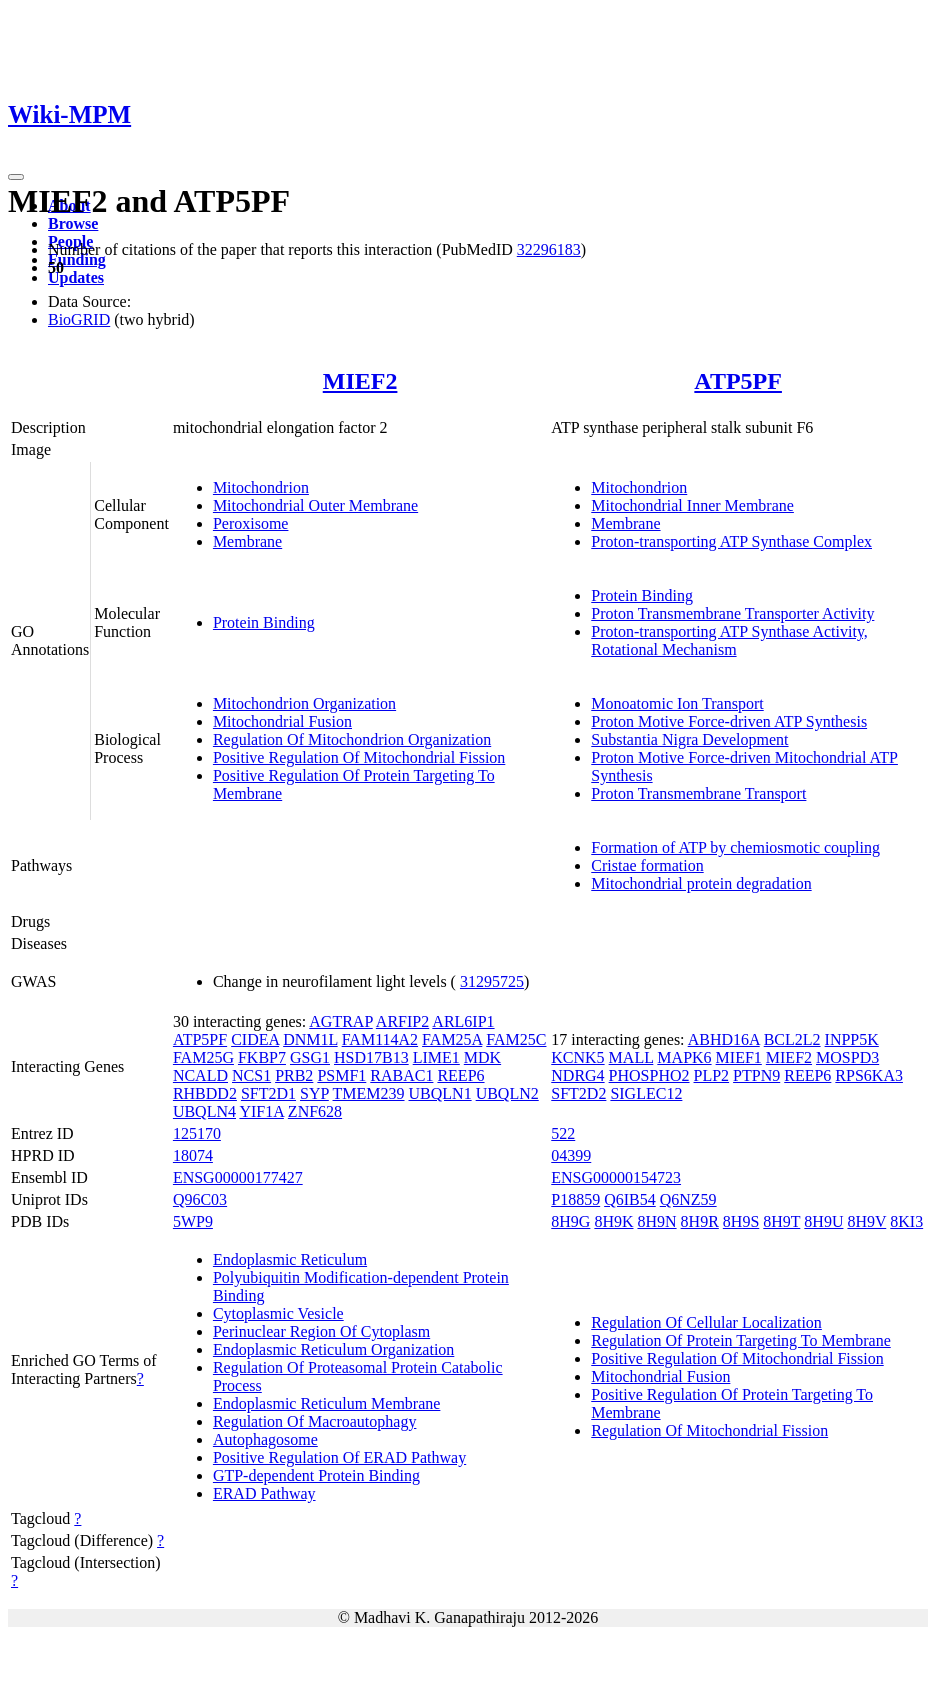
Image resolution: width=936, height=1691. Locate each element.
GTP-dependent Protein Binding (316, 1475)
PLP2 (712, 1075)
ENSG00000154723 (616, 1177)
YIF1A (261, 1111)
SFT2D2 (578, 1093)
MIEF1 (739, 1057)
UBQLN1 (440, 1093)
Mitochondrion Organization (304, 703)
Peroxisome (251, 523)
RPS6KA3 (869, 1075)
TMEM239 (369, 1093)
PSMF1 (341, 1075)
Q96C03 (200, 1199)
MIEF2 (360, 381)
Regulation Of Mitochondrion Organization (352, 739)
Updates (76, 277)
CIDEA (255, 1039)
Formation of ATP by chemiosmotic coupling (735, 847)
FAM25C (516, 1039)
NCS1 (251, 1075)
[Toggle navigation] (16, 177)
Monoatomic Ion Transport (677, 703)
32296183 (549, 249)
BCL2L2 (792, 1039)
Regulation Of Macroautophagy (315, 1421)
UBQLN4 (204, 1111)
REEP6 (460, 1075)
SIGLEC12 (646, 1093)
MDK (482, 1057)
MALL (631, 1057)
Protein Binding (264, 622)
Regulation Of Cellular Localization (706, 1322)
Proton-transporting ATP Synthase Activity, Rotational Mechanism (729, 640)
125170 (197, 1133)
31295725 (492, 981)
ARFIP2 (402, 1021)
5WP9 (193, 1221)
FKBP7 (262, 1057)
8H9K (613, 1221)
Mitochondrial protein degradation (701, 883)
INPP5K (852, 1039)
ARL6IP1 (463, 1021)
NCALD (200, 1075)
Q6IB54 (630, 1199)
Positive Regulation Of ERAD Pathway (339, 1457)
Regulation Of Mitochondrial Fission (709, 1430)
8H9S (741, 1221)
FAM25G (203, 1057)
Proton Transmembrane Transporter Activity (732, 613)
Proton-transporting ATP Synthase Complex (731, 541)
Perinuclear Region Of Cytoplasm (321, 1331)
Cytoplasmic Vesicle (278, 1313)
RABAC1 (401, 1075)
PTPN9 (756, 1075)
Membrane (247, 541)
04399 (571, 1155)
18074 (193, 1155)
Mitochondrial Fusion (282, 721)
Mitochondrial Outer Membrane (315, 505)
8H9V (866, 1221)
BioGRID (79, 319)
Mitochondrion (261, 487)
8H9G (570, 1221)
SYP (314, 1093)
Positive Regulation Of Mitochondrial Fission (359, 757)
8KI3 (906, 1221)
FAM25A (452, 1039)
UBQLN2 (507, 1093)
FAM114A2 (380, 1039)
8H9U (823, 1221)
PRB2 (294, 1075)
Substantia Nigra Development (689, 739)
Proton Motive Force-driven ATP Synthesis (729, 721)
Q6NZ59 (688, 1199)
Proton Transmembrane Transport (698, 793)
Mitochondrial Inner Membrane (692, 505)
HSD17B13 (371, 1057)
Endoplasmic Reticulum (290, 1259)
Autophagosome (265, 1439)
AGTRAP (340, 1021)
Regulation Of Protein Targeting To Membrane (740, 1340)
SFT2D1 (268, 1093)
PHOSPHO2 (649, 1075)
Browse (73, 223)
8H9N (656, 1221)
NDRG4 (577, 1075)
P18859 (575, 1199)
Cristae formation (647, 865)
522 (563, 1133)
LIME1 (436, 1057)
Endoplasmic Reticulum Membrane (327, 1403)
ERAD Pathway (264, 1493)
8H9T (781, 1221)
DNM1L (310, 1039)
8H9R (700, 1221)
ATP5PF (738, 381)
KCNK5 (577, 1057)
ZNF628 (315, 1111)
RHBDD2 (205, 1093)
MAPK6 (684, 1057)
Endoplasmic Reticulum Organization (333, 1349)
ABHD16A (724, 1039)
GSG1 (310, 1057)
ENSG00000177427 (238, 1177)
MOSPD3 (847, 1057)
